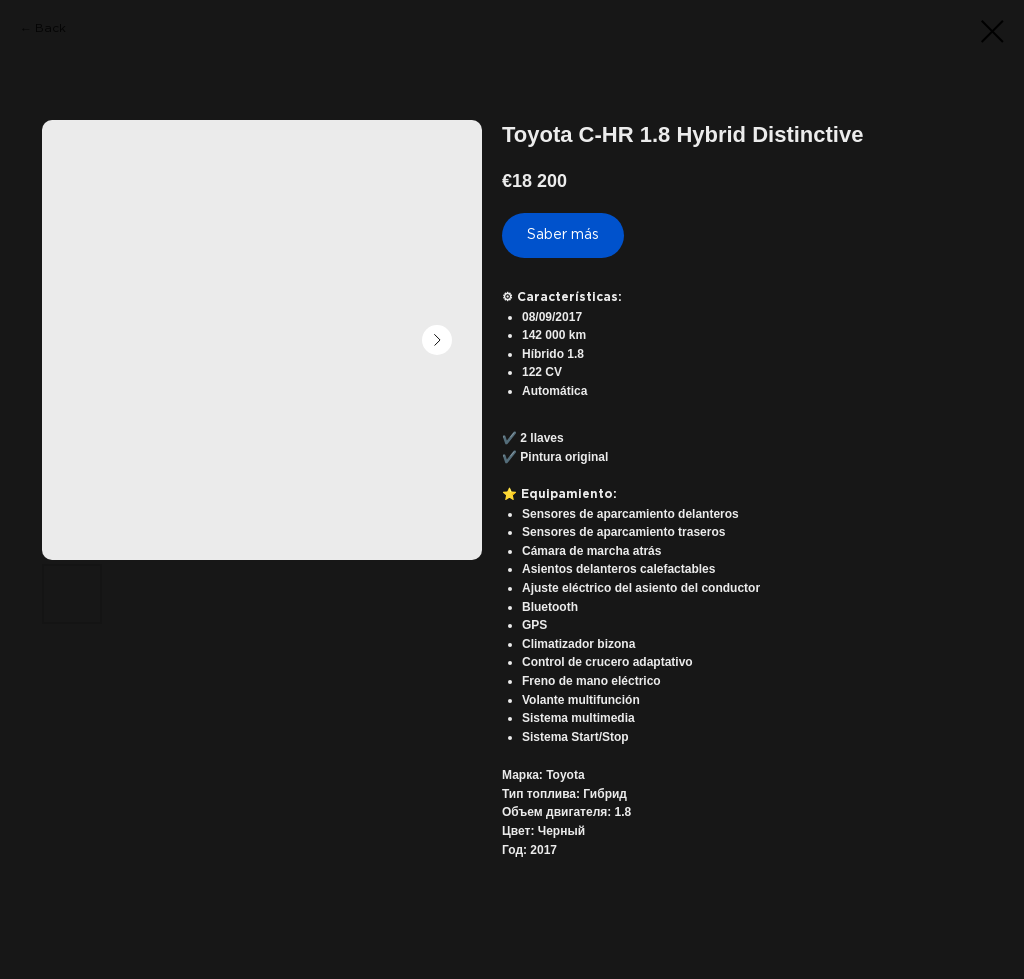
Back (50, 28)
